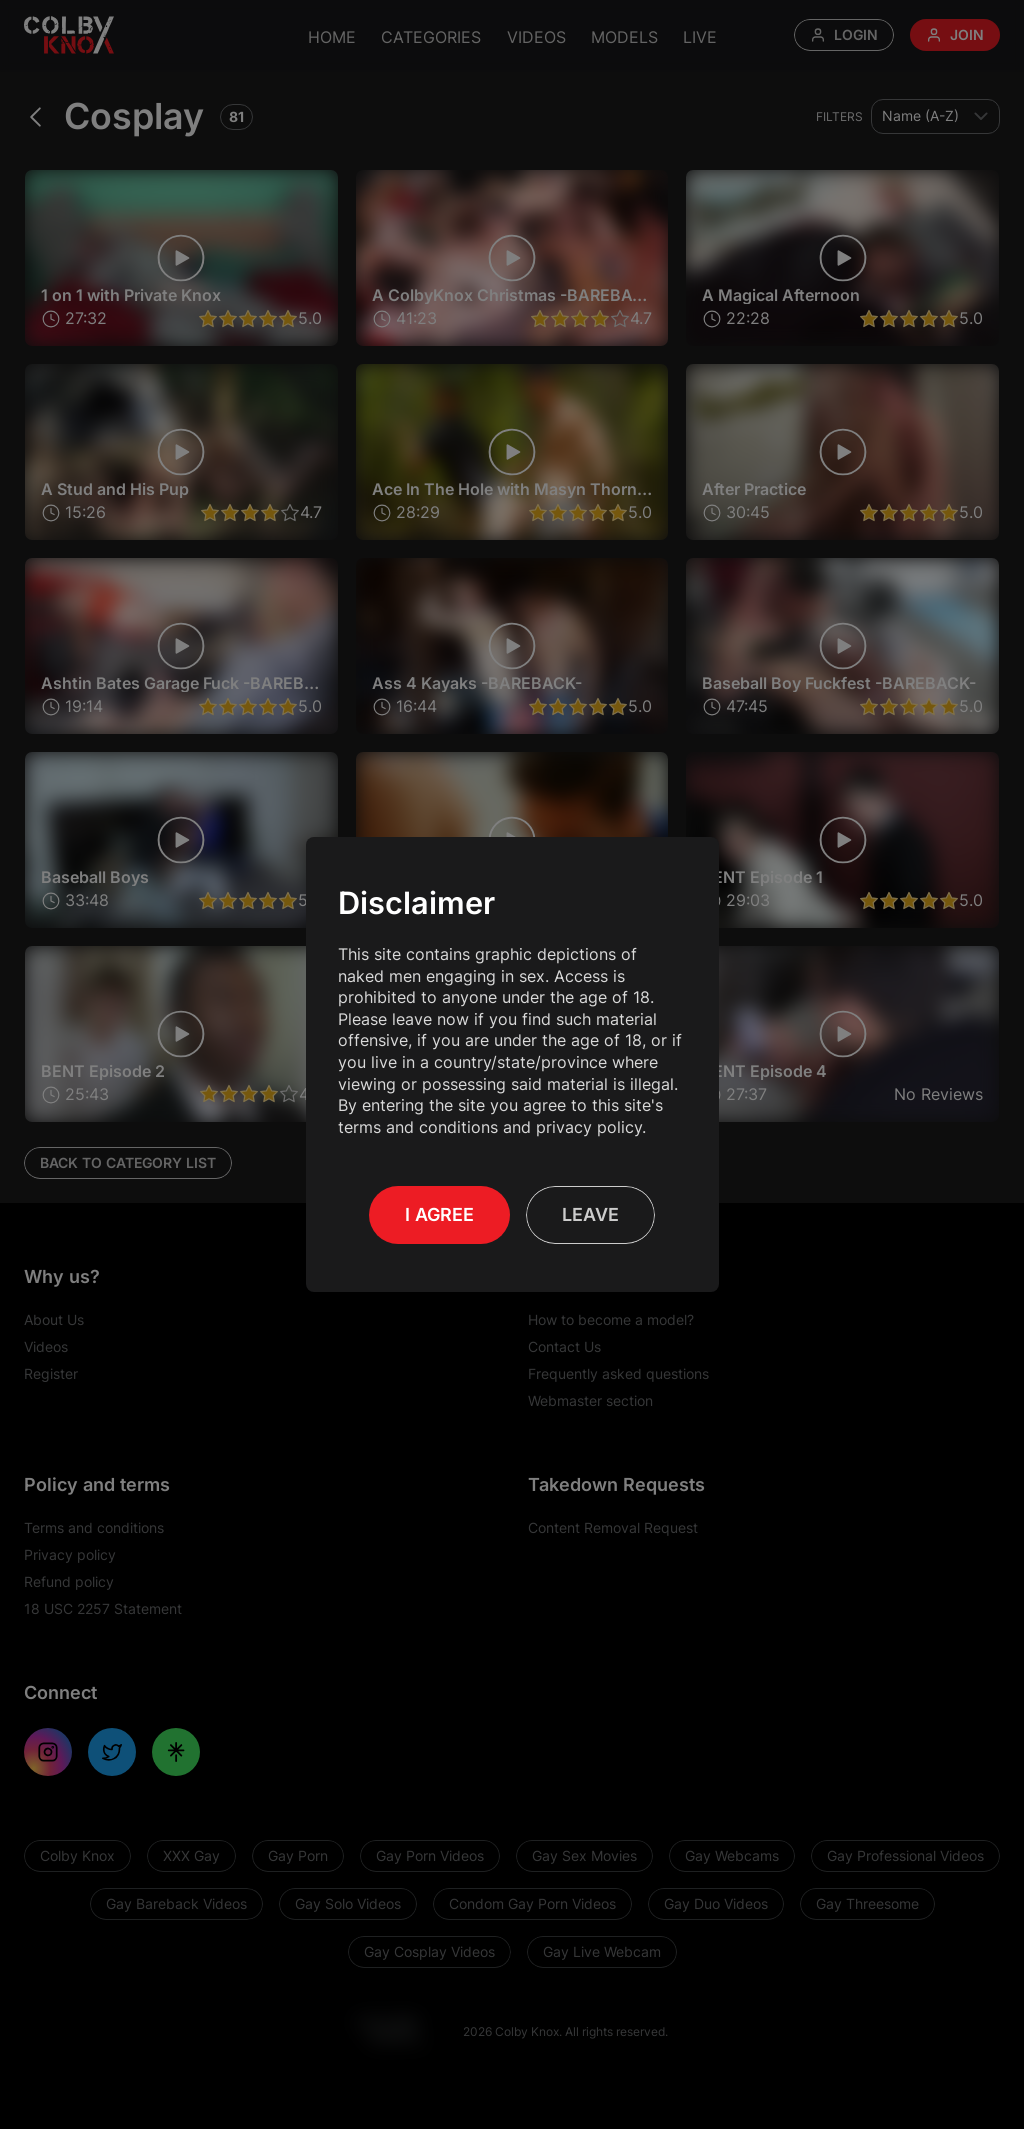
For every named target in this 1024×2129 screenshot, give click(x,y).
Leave (590, 1214)
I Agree (439, 1214)
